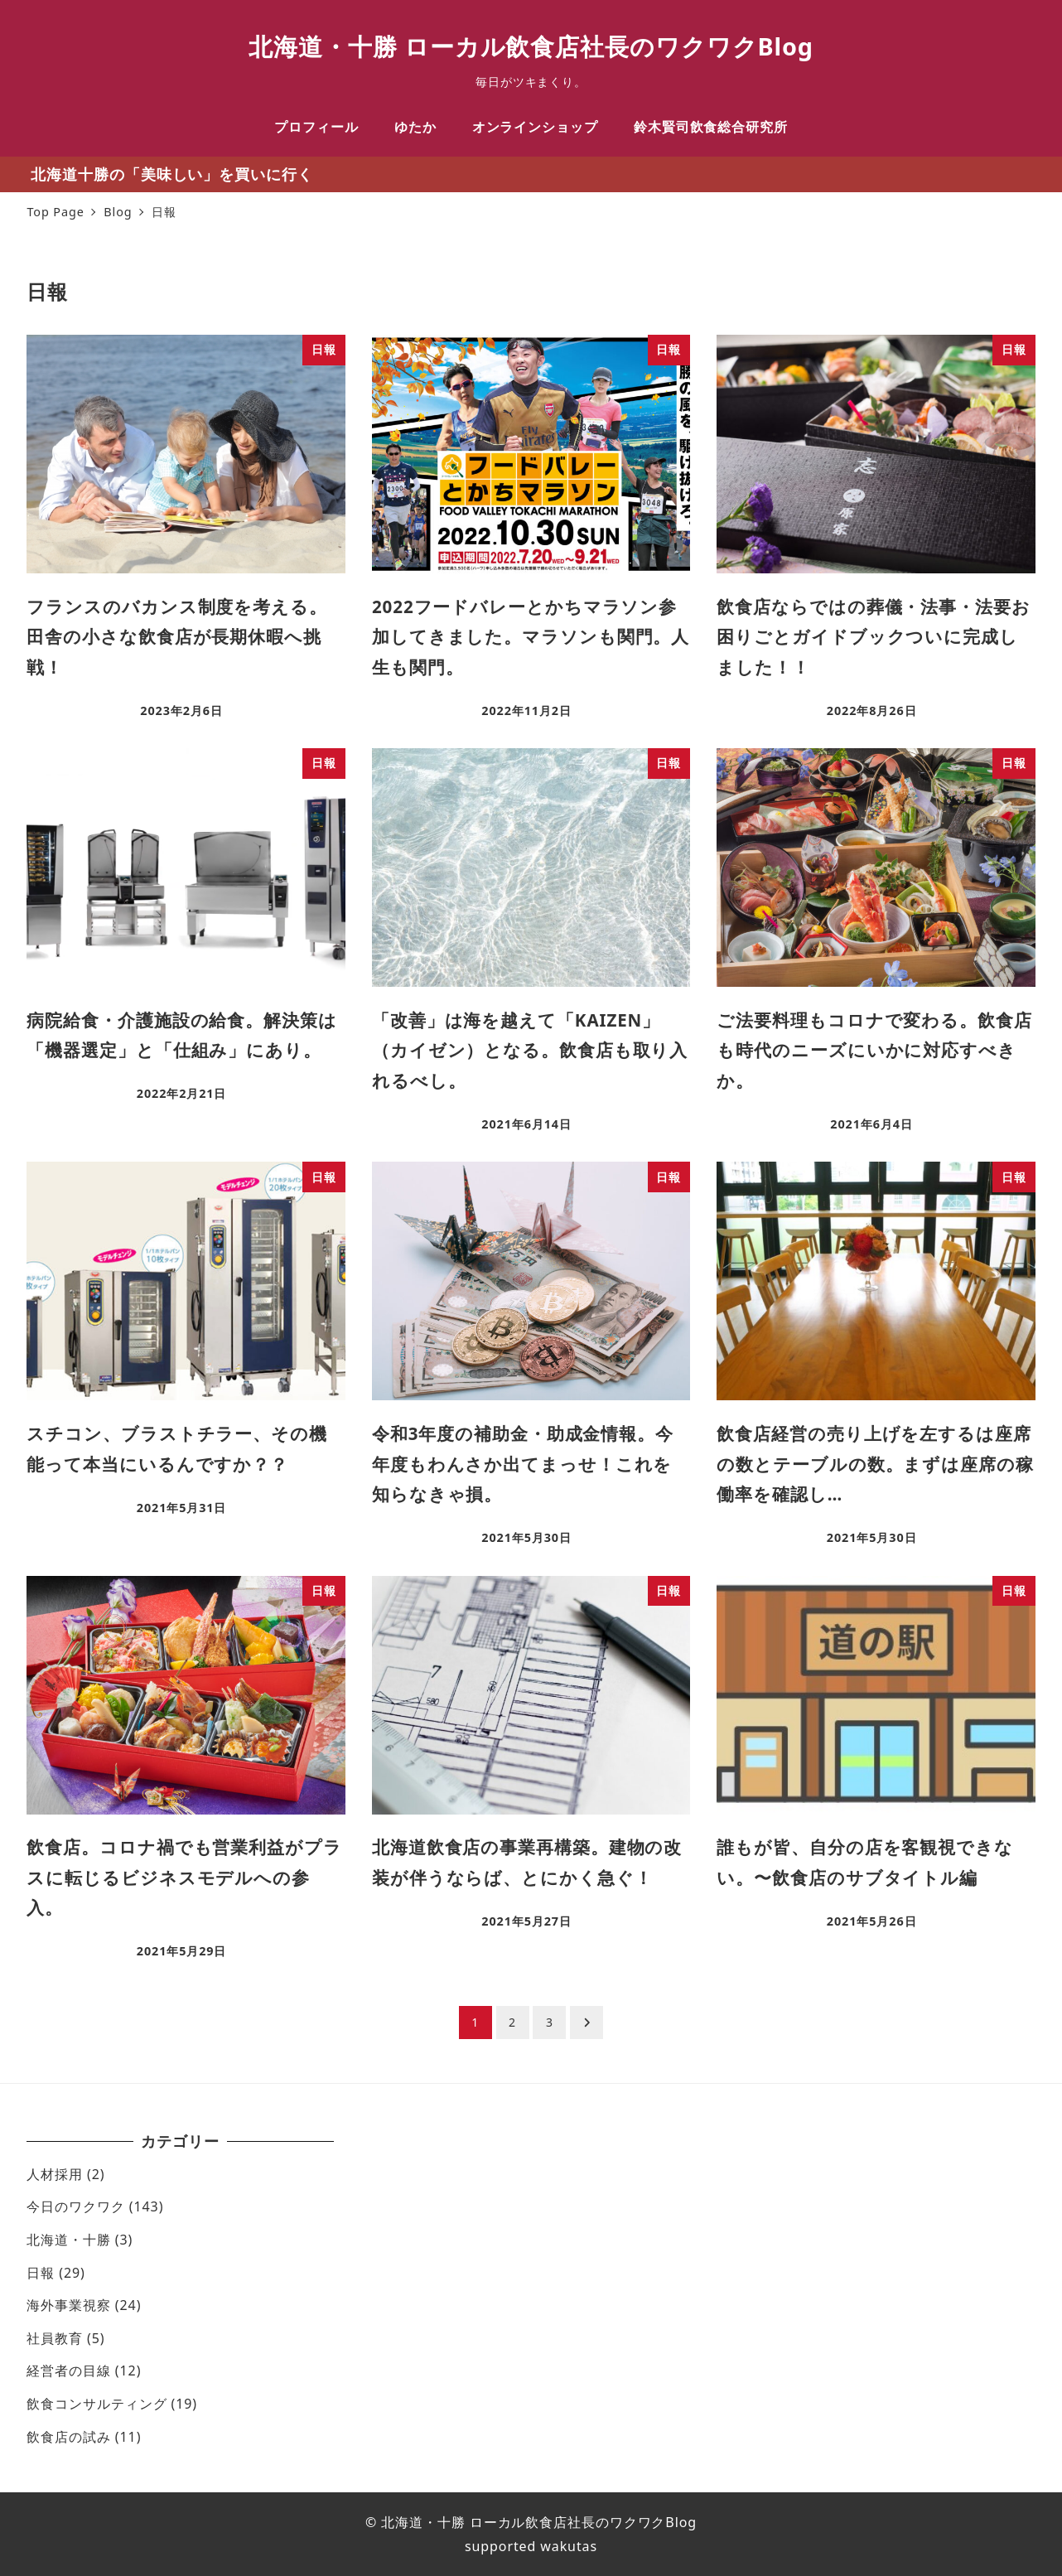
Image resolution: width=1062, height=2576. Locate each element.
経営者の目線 (68, 2370)
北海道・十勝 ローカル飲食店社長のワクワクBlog (531, 46)
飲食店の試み (68, 2437)
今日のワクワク (75, 2206)
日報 (41, 2273)
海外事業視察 (68, 2305)
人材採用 (55, 2174)
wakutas (566, 2546)
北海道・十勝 (68, 2239)
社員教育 (55, 2338)
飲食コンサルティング (97, 2404)
